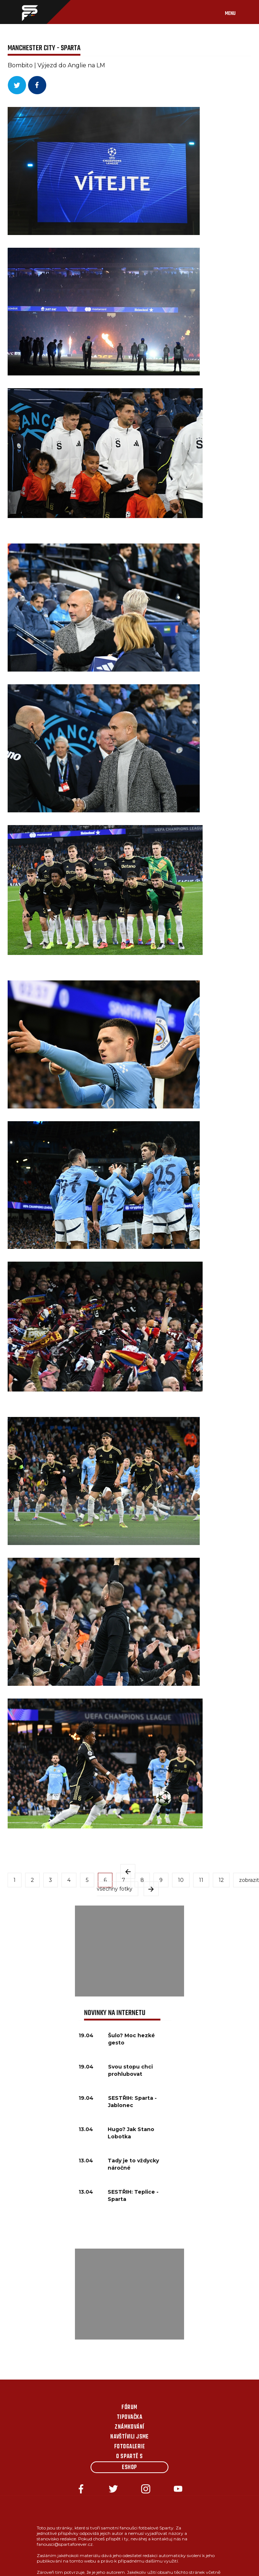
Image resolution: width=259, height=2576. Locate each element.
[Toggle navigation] (237, 12)
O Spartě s (129, 2456)
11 (201, 1880)
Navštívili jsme (129, 2437)
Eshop (129, 2467)
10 (181, 1880)
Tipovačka (129, 2417)
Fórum (129, 2407)
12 (221, 1880)
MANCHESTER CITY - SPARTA (44, 48)
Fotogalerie (129, 2447)
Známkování (129, 2427)
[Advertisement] (129, 1951)
